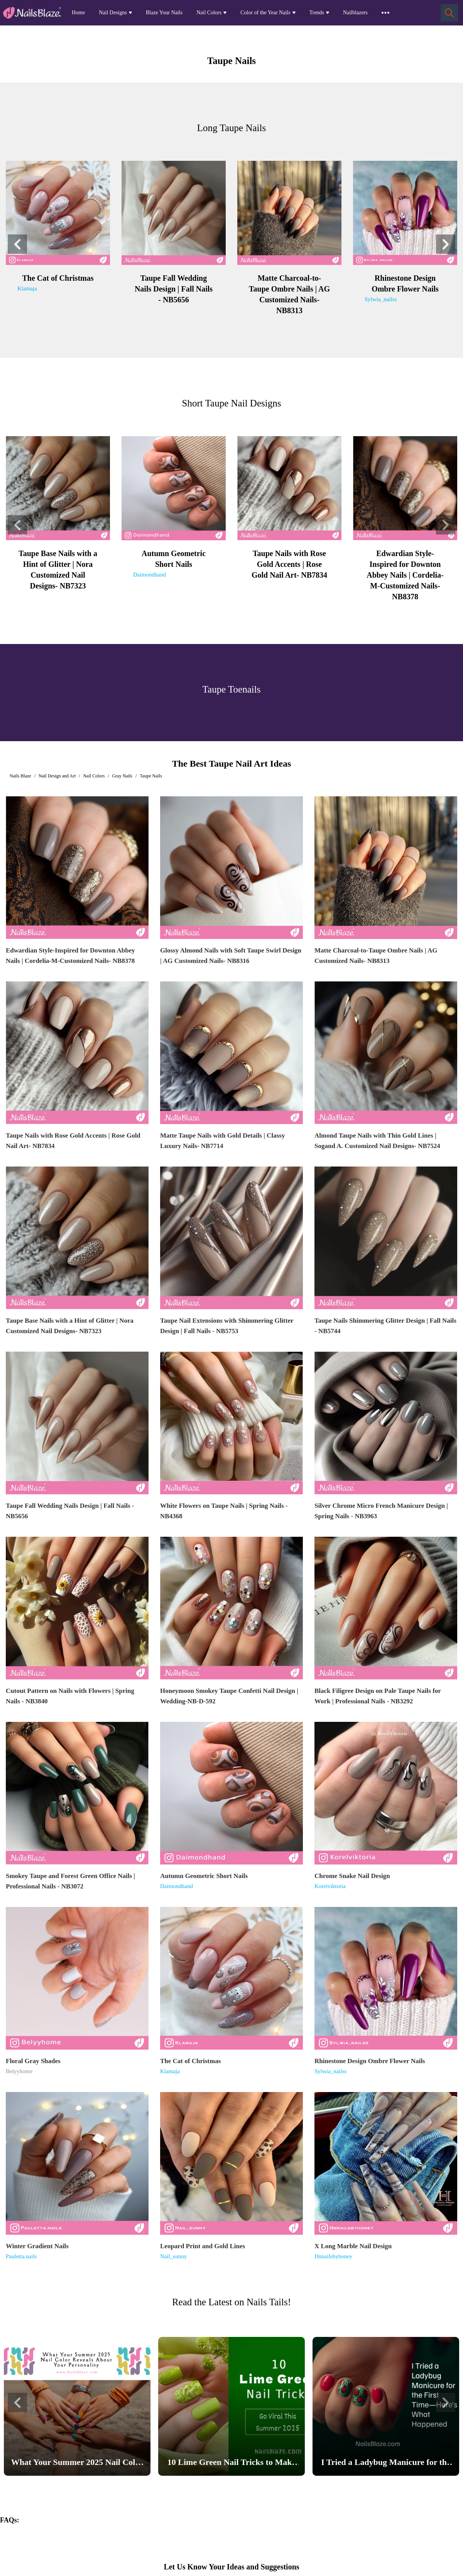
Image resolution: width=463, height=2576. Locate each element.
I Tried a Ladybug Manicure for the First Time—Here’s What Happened (386, 2463)
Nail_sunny (173, 2256)
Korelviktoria (330, 1886)
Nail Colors (208, 12)
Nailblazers (355, 12)
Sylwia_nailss (381, 299)
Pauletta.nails (21, 2256)
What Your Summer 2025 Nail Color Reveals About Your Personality (77, 2463)
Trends (316, 12)
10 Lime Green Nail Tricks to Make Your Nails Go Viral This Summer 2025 (231, 2463)
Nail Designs (113, 12)
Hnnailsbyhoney (333, 2256)
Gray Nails (122, 776)
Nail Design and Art (57, 776)
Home (78, 12)
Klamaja (27, 288)
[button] (17, 244)
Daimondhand (149, 575)
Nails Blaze (20, 776)
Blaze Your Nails (164, 12)
